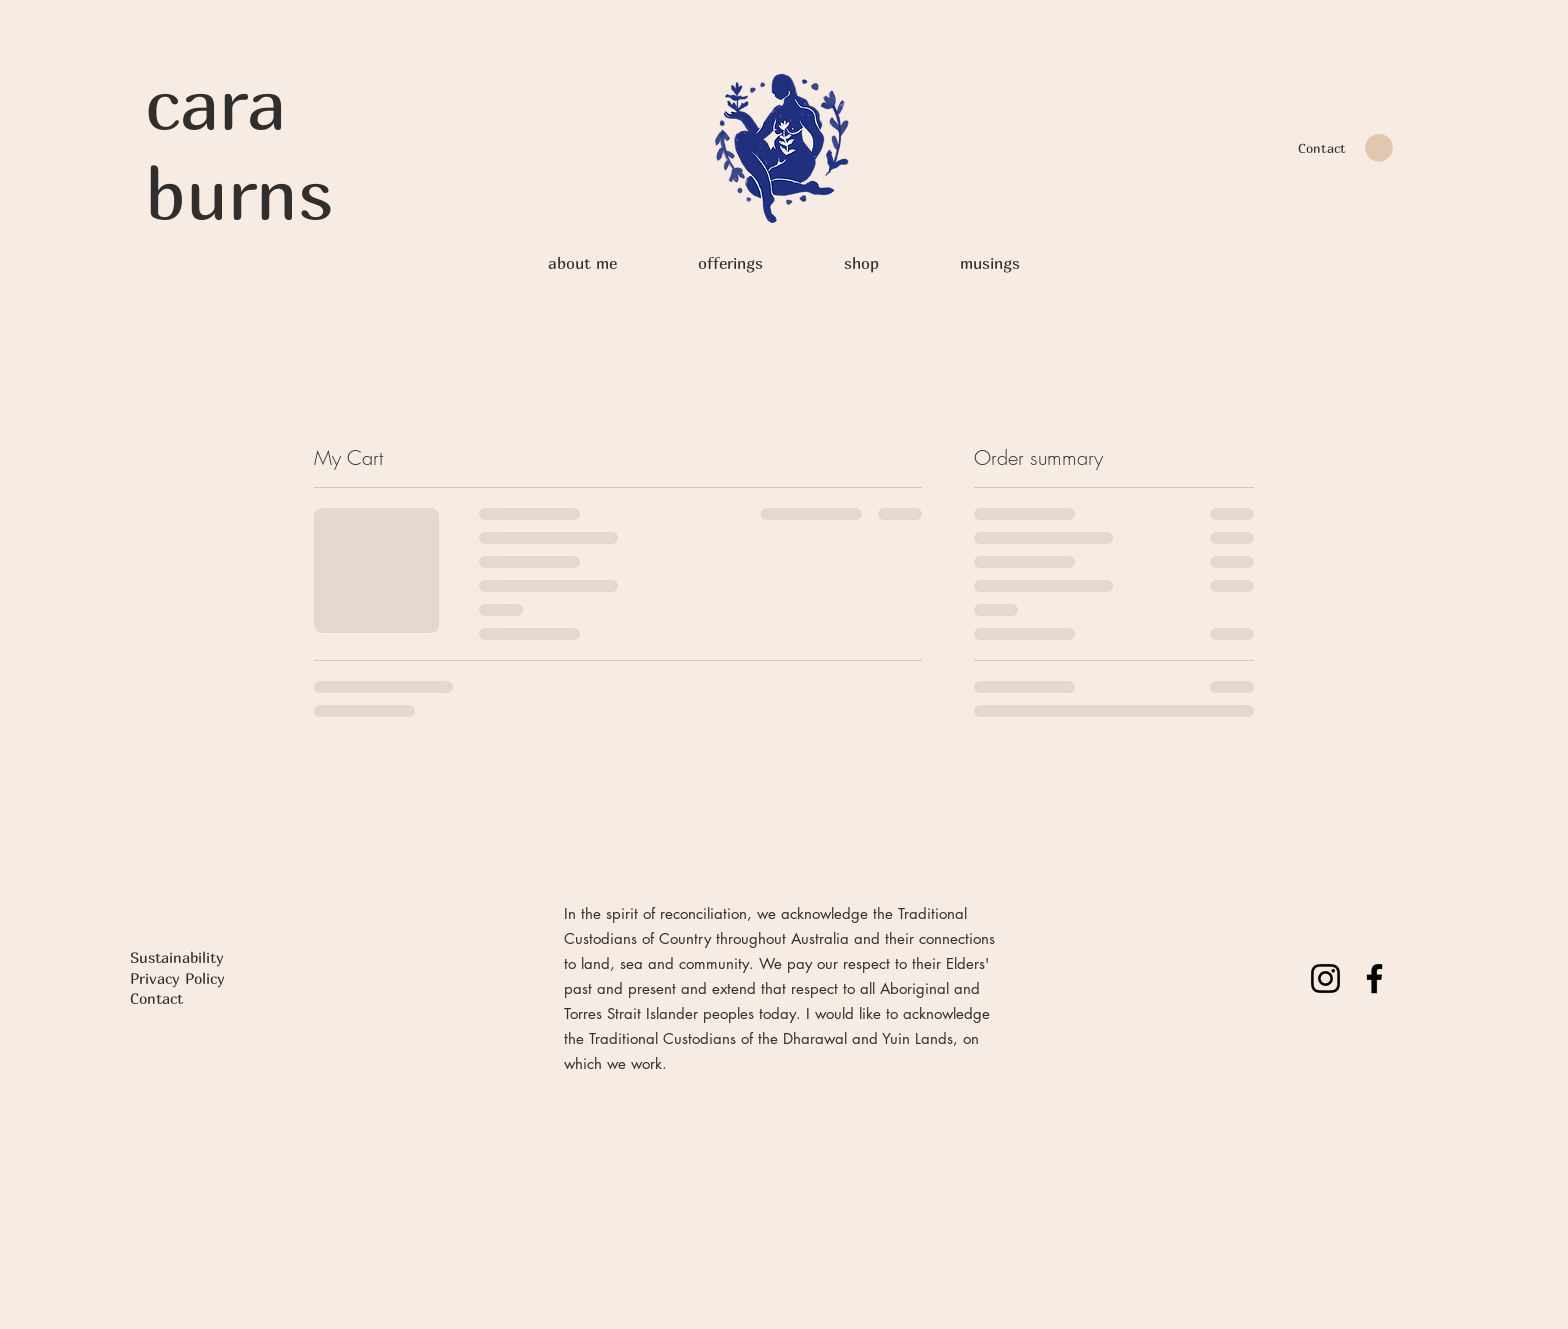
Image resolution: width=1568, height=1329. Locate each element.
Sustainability (177, 957)
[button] (1379, 148)
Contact (156, 998)
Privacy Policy (177, 978)
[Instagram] (1325, 978)
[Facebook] (1374, 978)
